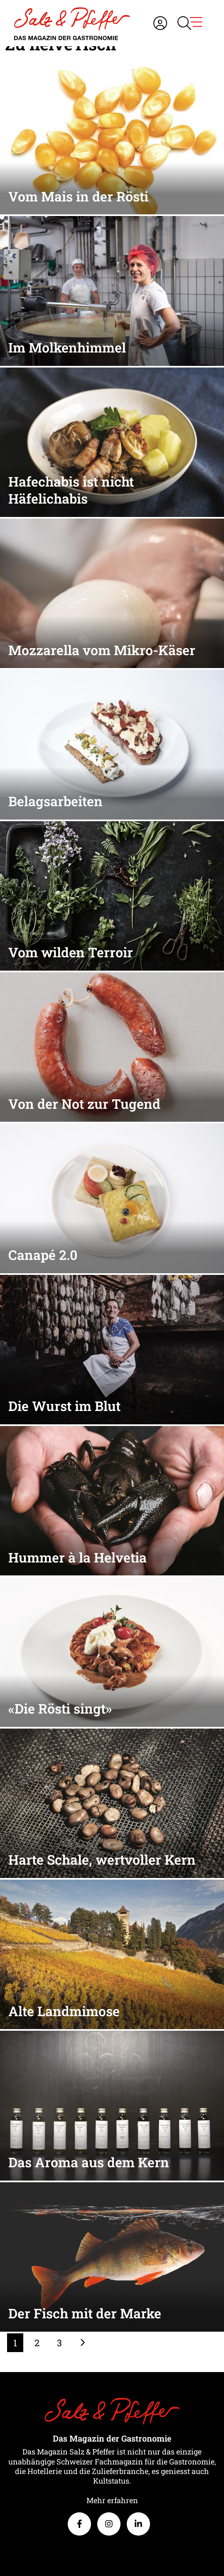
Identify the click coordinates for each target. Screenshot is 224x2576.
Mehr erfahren (112, 2500)
